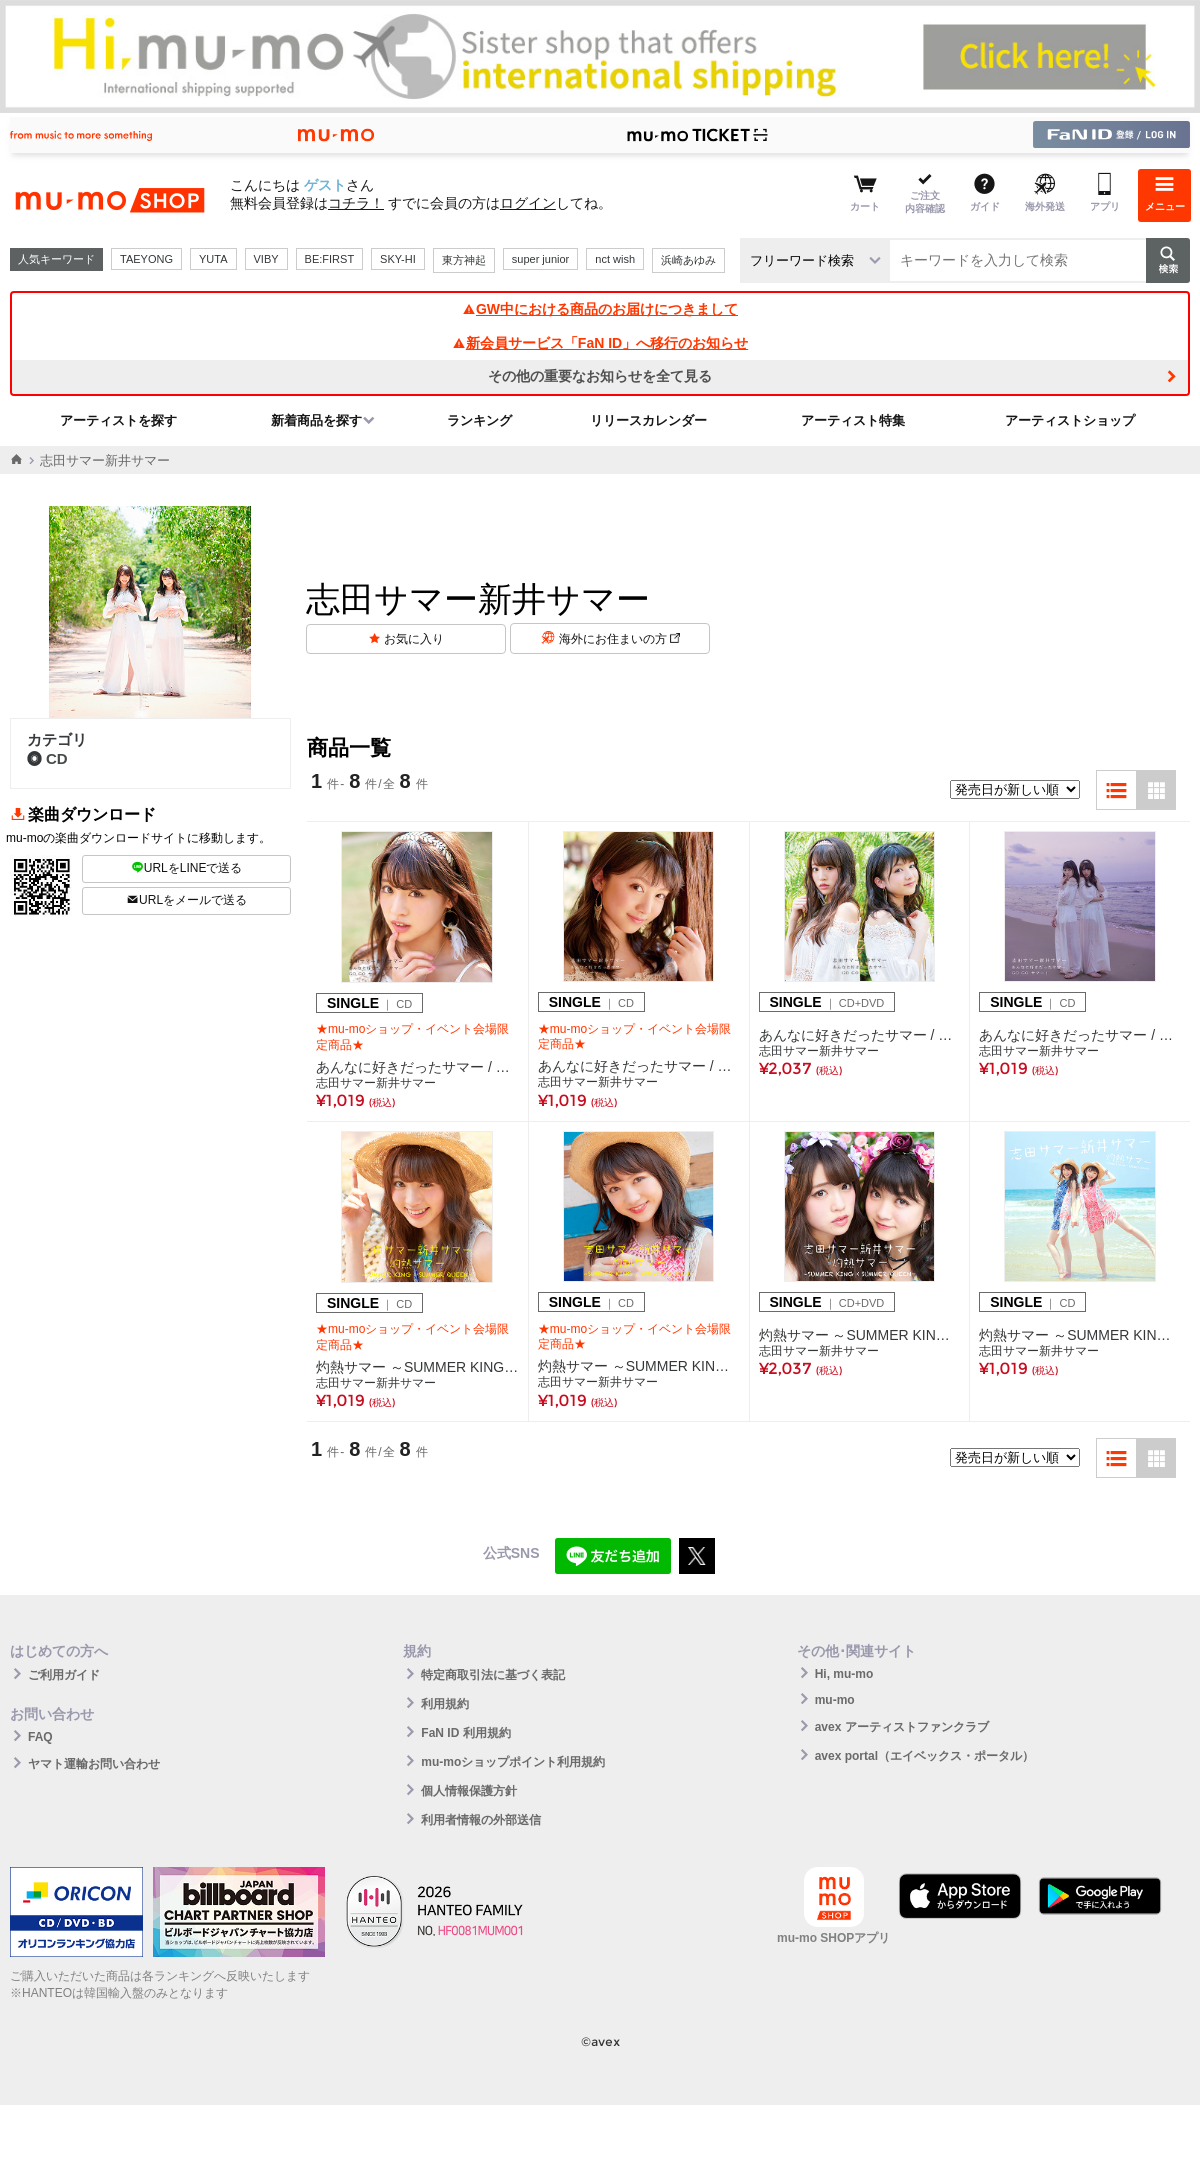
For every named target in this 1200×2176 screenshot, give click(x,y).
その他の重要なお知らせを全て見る (600, 376)
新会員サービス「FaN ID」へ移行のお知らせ (600, 343)
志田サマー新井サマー (376, 1083)
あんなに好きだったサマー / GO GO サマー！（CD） (1080, 1035)
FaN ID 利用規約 (465, 1733)
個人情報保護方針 (469, 1791)
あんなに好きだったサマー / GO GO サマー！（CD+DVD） (860, 1035)
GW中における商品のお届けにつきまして (600, 309)
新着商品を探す (316, 420)
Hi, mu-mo (844, 1674)
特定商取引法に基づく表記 (493, 1675)
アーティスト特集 (853, 420)
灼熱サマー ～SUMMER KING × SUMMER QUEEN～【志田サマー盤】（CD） (417, 1367)
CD (47, 758)
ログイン (528, 203)
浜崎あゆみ (688, 260)
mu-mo (835, 1700)
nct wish (615, 259)
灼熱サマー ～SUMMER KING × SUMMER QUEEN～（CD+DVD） (860, 1335)
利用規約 (445, 1704)
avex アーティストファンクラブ (902, 1727)
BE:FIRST (330, 259)
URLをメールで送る (186, 900)
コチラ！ (356, 203)
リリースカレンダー (648, 420)
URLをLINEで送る (187, 868)
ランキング (479, 420)
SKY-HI (398, 259)
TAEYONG (146, 259)
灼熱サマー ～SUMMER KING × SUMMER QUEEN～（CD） (1080, 1335)
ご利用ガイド (64, 1675)
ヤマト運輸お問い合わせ (94, 1764)
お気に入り (414, 639)
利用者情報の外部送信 (481, 1820)
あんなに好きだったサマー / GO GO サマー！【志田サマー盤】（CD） (417, 1067)
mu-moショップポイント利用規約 (513, 1762)
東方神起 (464, 260)
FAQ (40, 1737)
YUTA (213, 259)
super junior (540, 259)
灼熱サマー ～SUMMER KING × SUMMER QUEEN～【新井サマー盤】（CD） (639, 1366)
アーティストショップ (1070, 420)
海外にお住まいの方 (619, 639)
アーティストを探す (118, 420)
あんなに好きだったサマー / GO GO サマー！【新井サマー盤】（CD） (639, 1066)
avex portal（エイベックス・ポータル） (924, 1756)
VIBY (266, 259)
